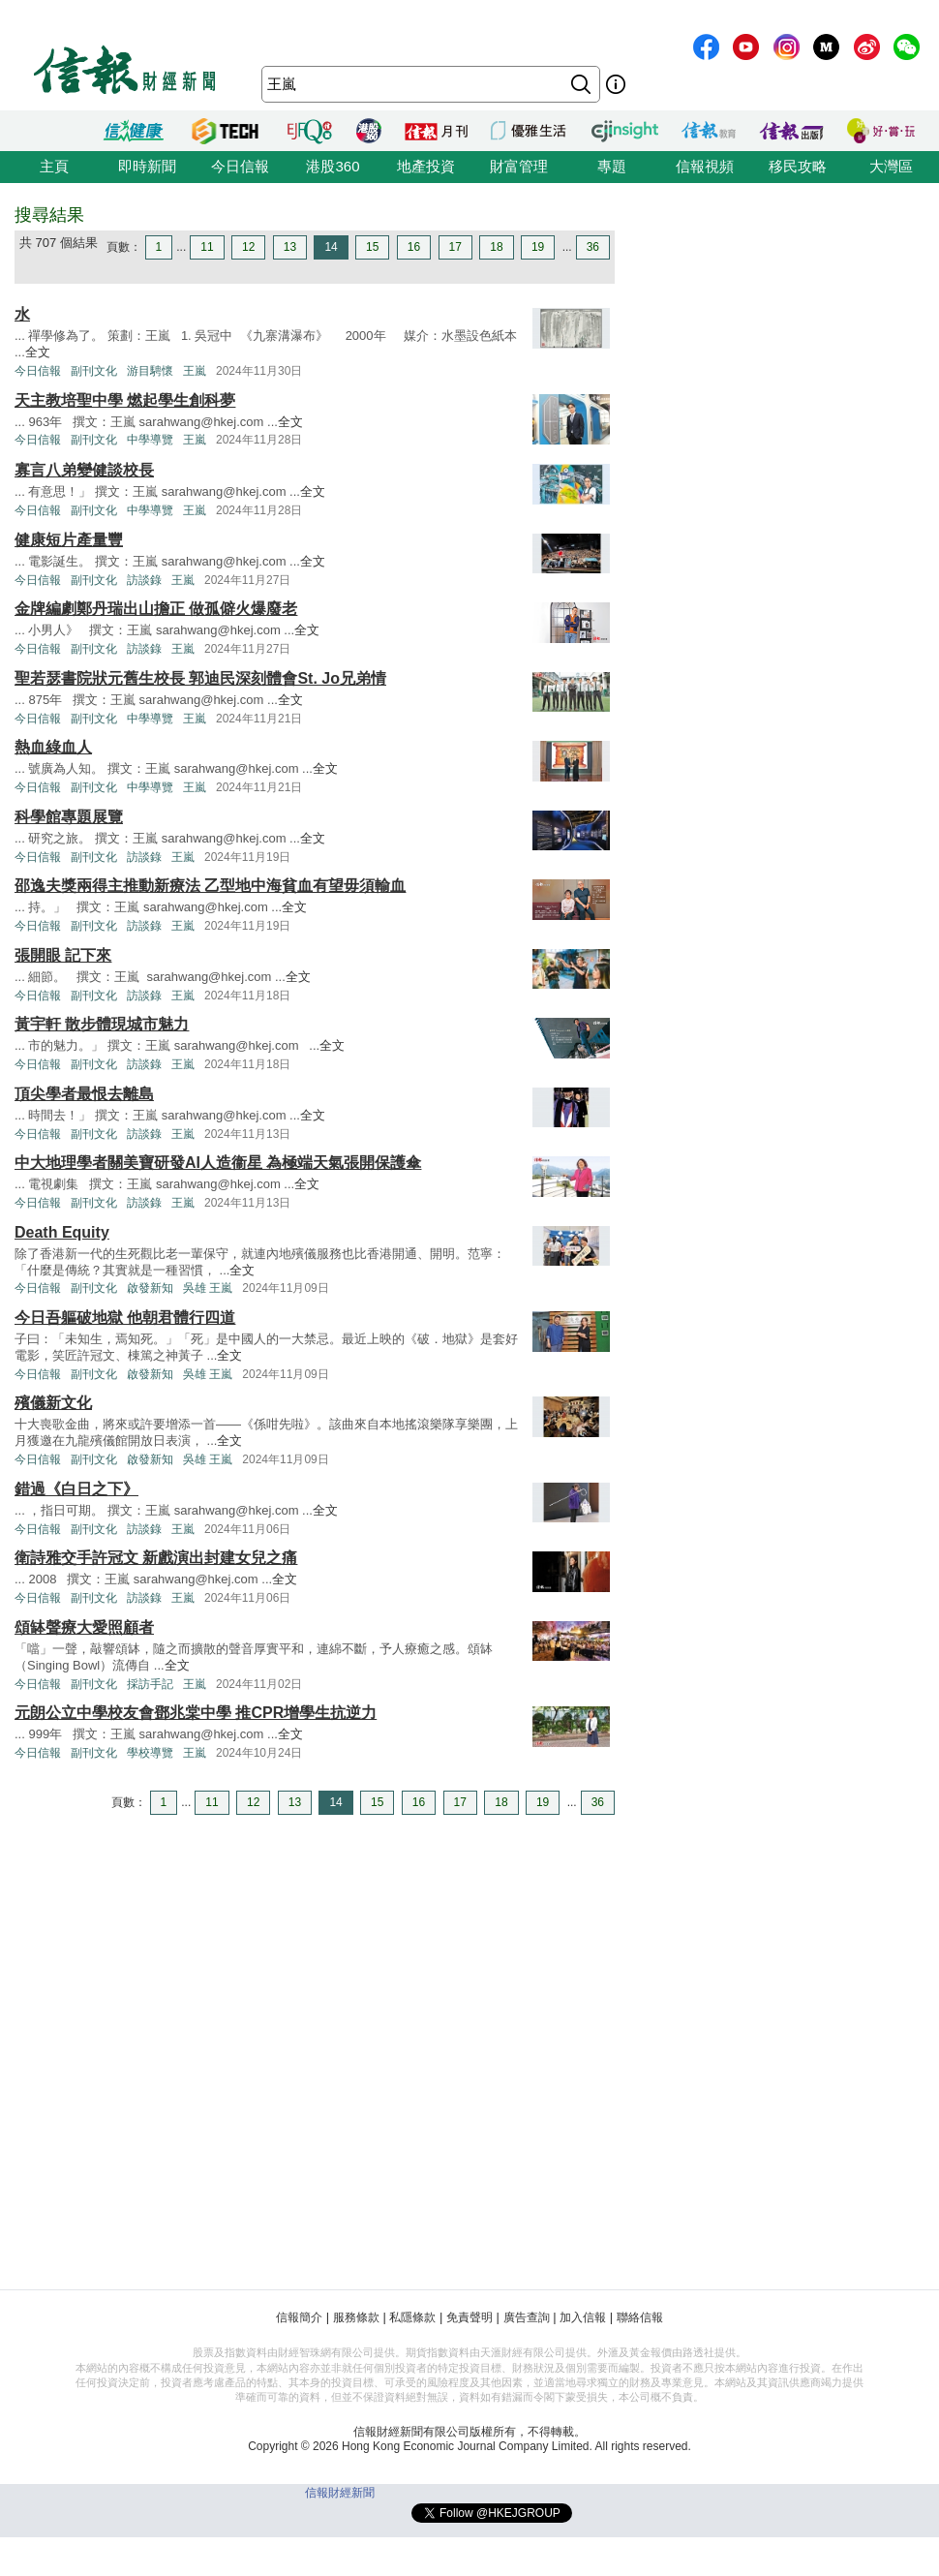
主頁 (54, 166)
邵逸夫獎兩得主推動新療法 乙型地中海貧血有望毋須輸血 (210, 885)
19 (537, 247)
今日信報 (240, 166)
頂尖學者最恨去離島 (84, 1094)
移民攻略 (798, 166)
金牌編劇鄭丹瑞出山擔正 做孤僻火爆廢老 (156, 608)
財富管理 (519, 166)
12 (248, 247)
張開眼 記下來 (63, 955)
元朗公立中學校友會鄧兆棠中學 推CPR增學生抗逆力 (196, 1712)
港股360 (332, 166)
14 (330, 247)
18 (496, 247)
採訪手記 (150, 1684)
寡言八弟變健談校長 (84, 470)
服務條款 (356, 2317)
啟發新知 (150, 1288)
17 (455, 247)
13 (290, 247)
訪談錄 (144, 580)
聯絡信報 (640, 2317)
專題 (611, 166)
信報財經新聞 (340, 2492)
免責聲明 (469, 2317)
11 (206, 247)
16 (414, 247)
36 (593, 247)
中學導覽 (150, 439)
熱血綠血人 (53, 747)
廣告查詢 (526, 2317)
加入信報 (583, 2317)
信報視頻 (705, 166)
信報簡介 (299, 2317)
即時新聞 (147, 166)
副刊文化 (94, 371)
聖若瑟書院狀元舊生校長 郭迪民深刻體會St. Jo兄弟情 (200, 678)
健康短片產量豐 (69, 540)
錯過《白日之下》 (76, 1489)
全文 (37, 352)
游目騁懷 (150, 371)
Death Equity (62, 1232)
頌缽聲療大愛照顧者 (84, 1627)
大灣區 (891, 166)
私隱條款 (412, 2317)
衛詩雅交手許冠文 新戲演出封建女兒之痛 (156, 1557)
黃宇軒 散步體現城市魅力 (102, 1024)
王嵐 (194, 371)
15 (372, 247)
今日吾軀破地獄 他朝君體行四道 (125, 1317)
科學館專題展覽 (69, 817)
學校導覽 (150, 1753)
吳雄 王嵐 (207, 1288)
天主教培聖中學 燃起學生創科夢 (125, 400)
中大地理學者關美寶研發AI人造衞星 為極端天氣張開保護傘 (218, 1162)
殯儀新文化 (53, 1403)
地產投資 (426, 166)
